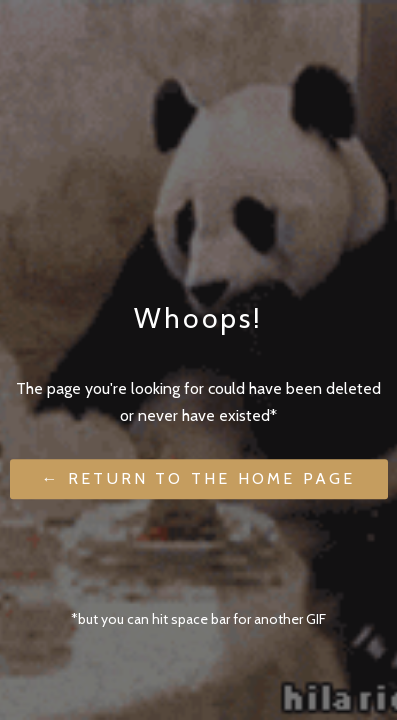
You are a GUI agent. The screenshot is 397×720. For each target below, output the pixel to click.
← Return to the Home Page (199, 479)
